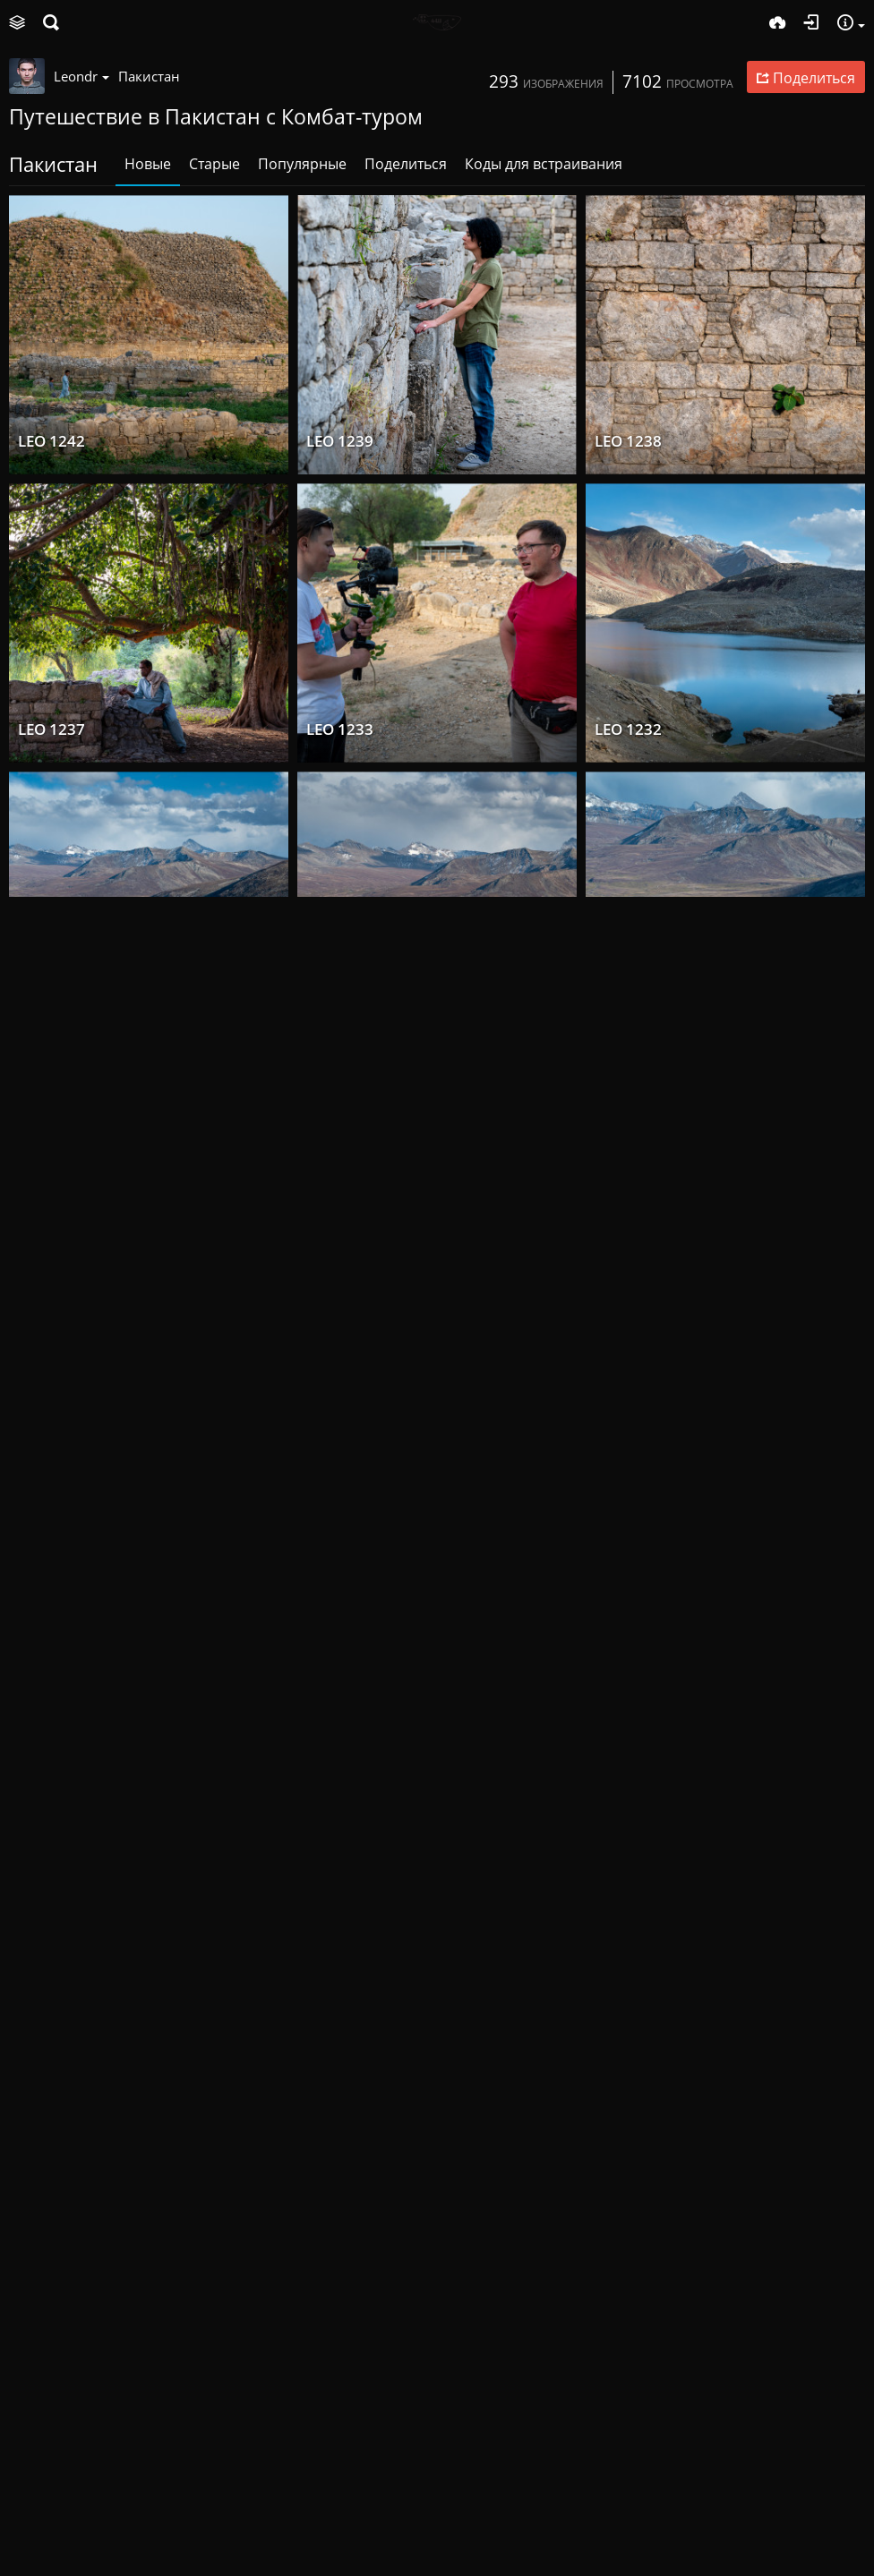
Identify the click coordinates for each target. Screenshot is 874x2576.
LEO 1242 (51, 441)
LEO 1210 (339, 1882)
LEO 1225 (339, 1018)
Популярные (302, 164)
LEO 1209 (628, 1882)
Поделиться (405, 164)
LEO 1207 (339, 2170)
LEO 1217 (628, 1306)
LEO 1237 (51, 729)
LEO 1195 (339, 2459)
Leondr (81, 76)
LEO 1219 (51, 1306)
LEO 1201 (51, 2459)
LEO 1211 (51, 1882)
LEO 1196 (628, 2459)
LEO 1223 (628, 1018)
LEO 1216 (51, 1594)
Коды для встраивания (543, 164)
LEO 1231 (51, 1018)
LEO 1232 (628, 729)
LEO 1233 (339, 729)
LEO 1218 (339, 1306)
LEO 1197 (628, 2170)
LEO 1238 (628, 441)
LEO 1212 (628, 1594)
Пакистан (149, 76)
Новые (147, 164)
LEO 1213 (339, 1594)
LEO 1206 (51, 2170)
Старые (214, 164)
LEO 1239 (339, 441)
